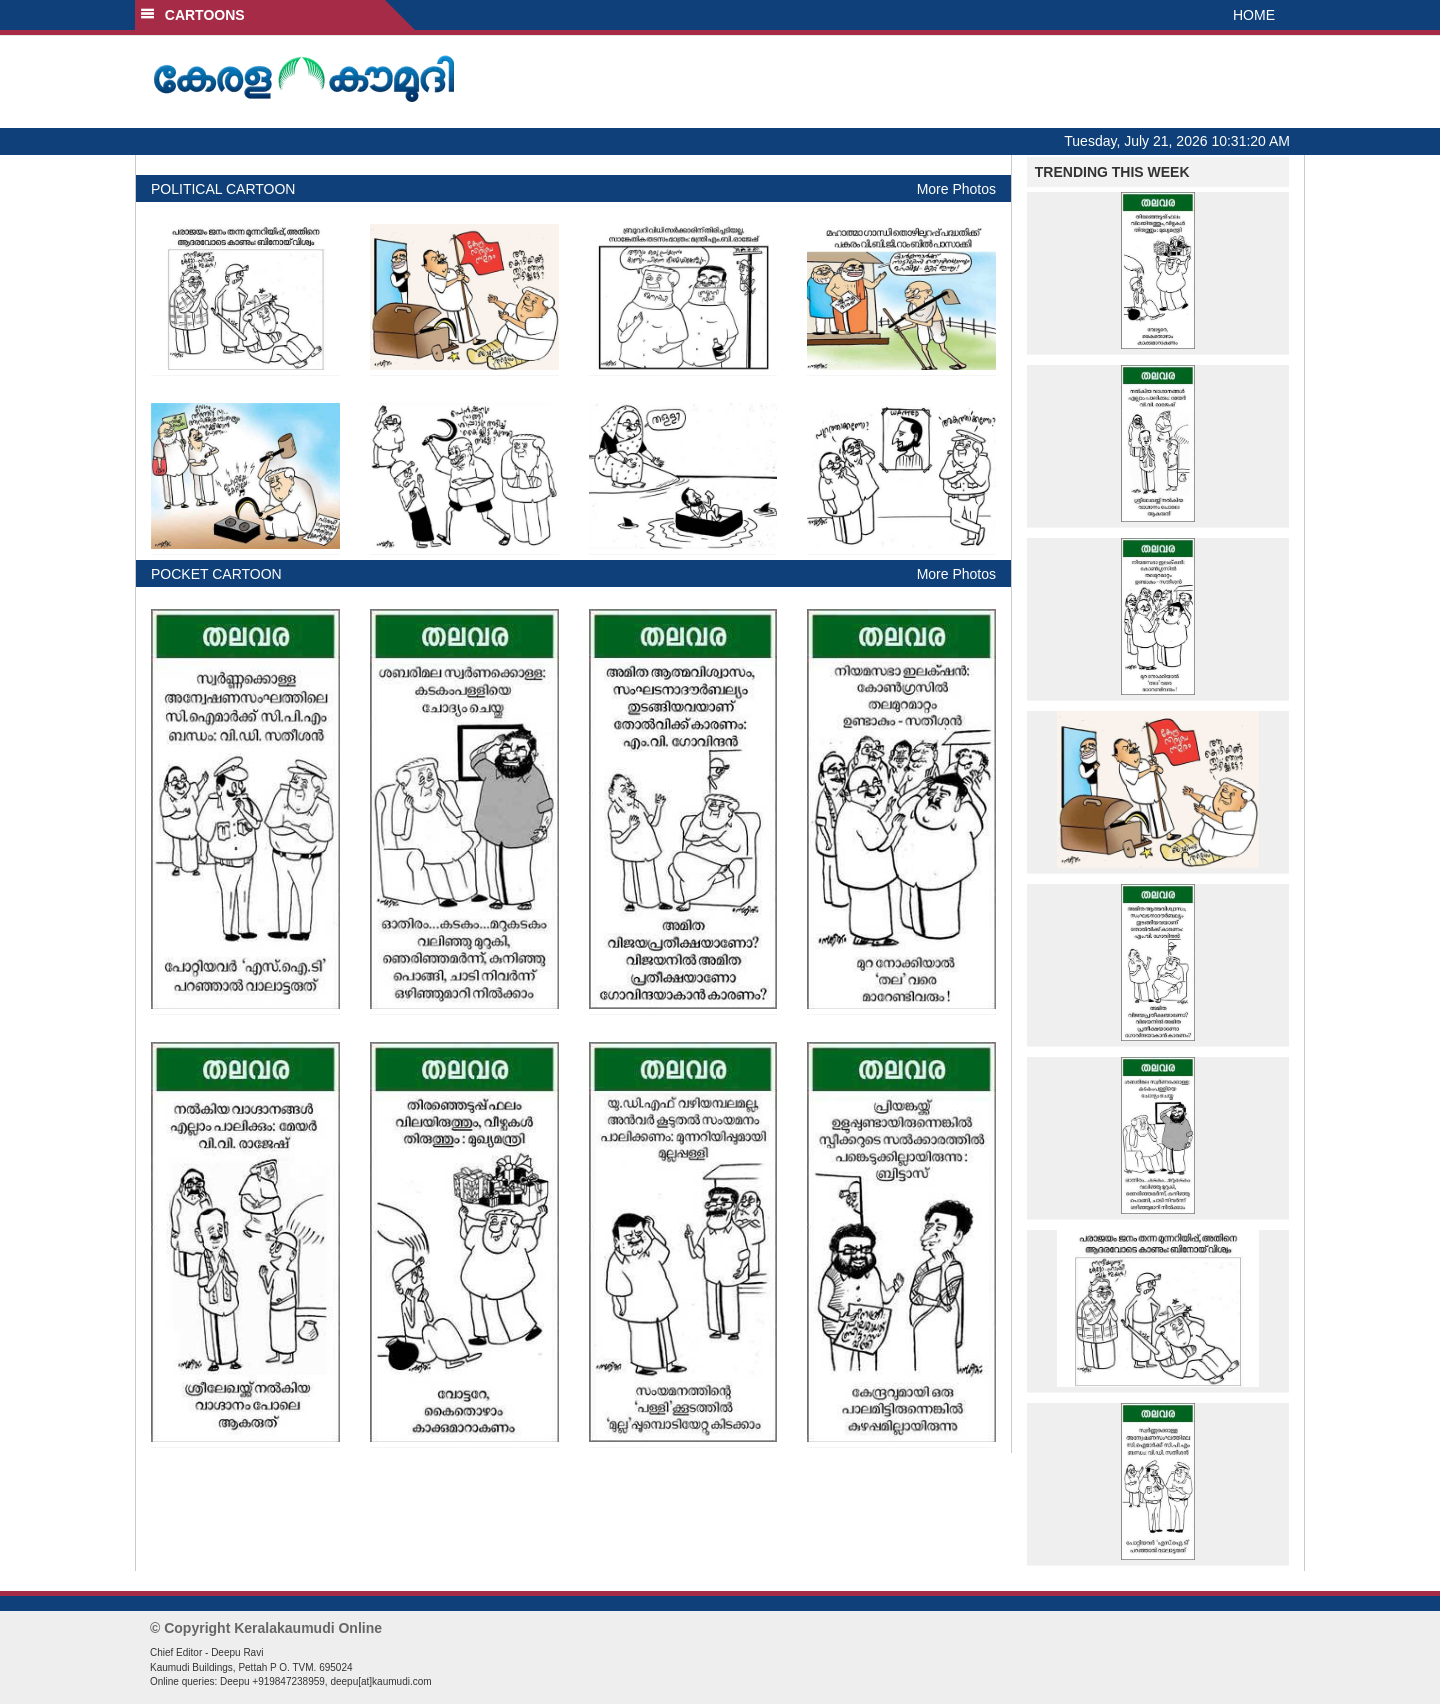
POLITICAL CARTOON (223, 189)
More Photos (956, 189)
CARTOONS (192, 15)
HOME (1254, 15)
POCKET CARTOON (216, 574)
